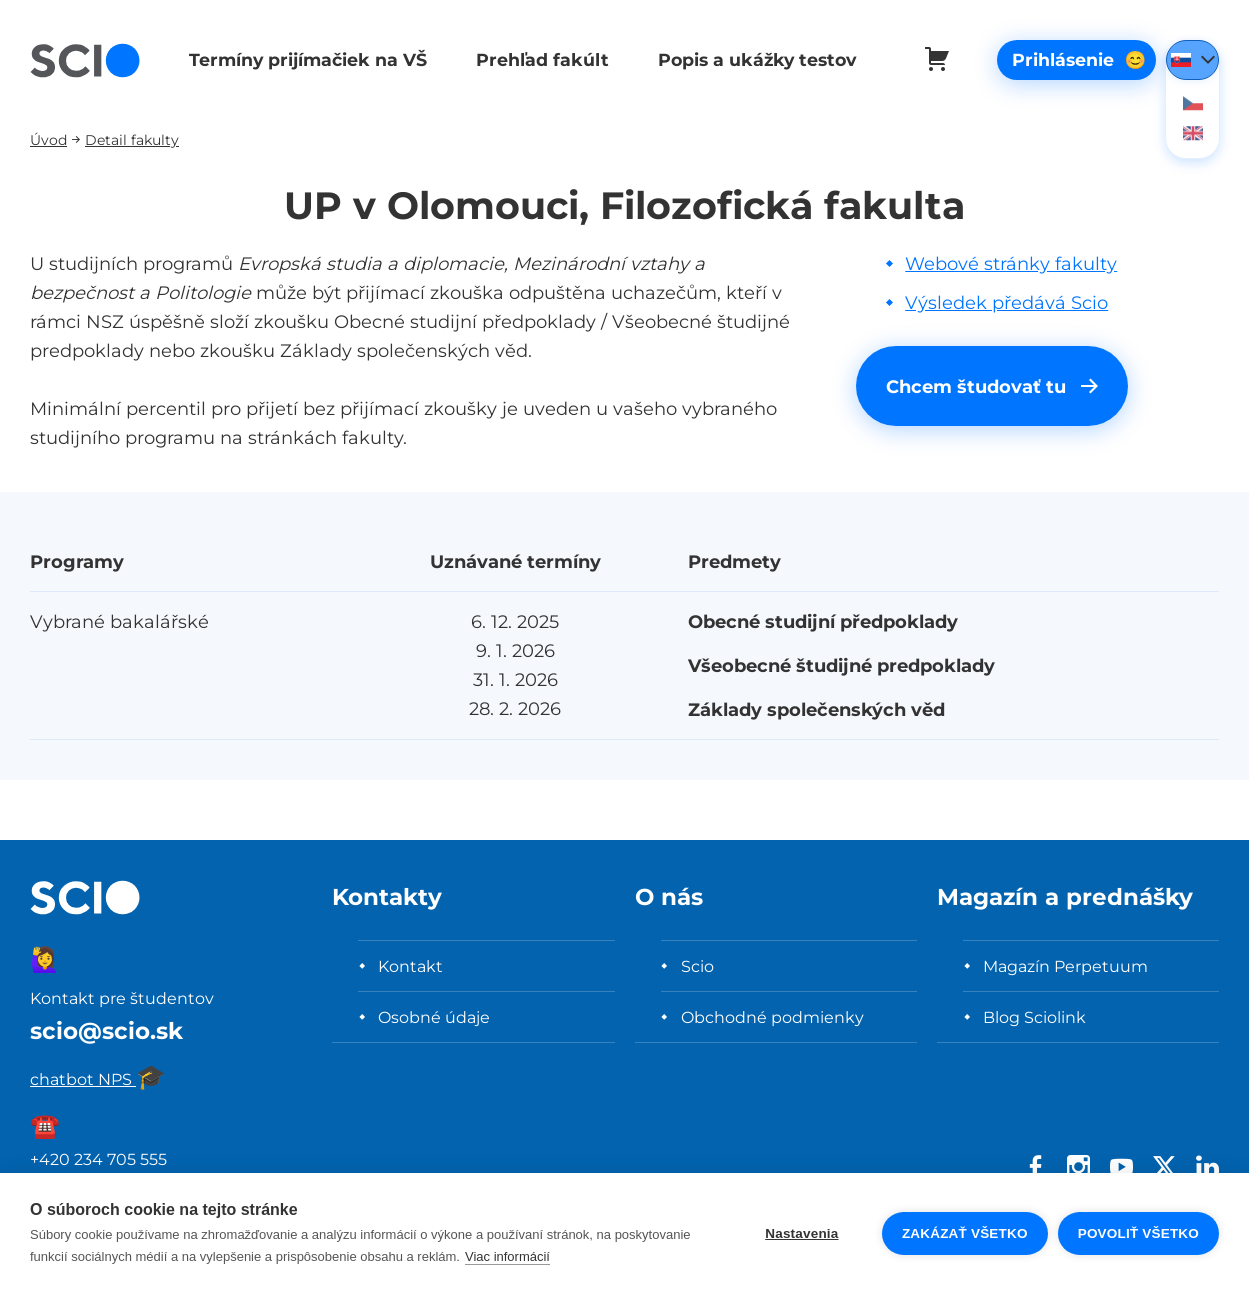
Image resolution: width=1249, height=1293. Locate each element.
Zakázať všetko (965, 1233)
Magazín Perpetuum (1065, 966)
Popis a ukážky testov (750, 59)
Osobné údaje (434, 1017)
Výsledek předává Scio (1006, 302)
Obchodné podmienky (772, 1017)
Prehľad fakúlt (537, 59)
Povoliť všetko (1138, 1233)
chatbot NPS (98, 1079)
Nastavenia (801, 1233)
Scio (697, 966)
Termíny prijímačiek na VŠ (306, 59)
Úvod (48, 139)
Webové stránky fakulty (1011, 263)
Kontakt (410, 966)
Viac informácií (507, 1256)
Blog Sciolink (1034, 1017)
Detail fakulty (132, 139)
